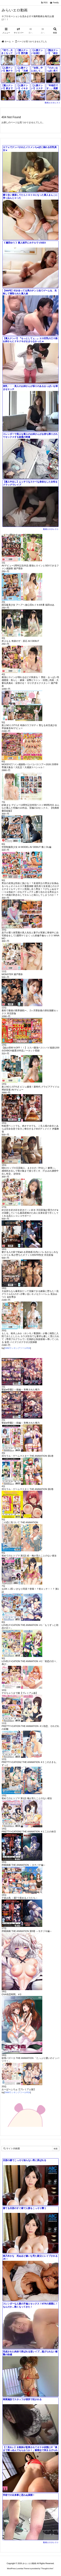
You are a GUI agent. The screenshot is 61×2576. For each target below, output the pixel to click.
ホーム (8, 41)
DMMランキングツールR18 (17, 1348)
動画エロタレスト (52, 103)
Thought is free (47, 2568)
